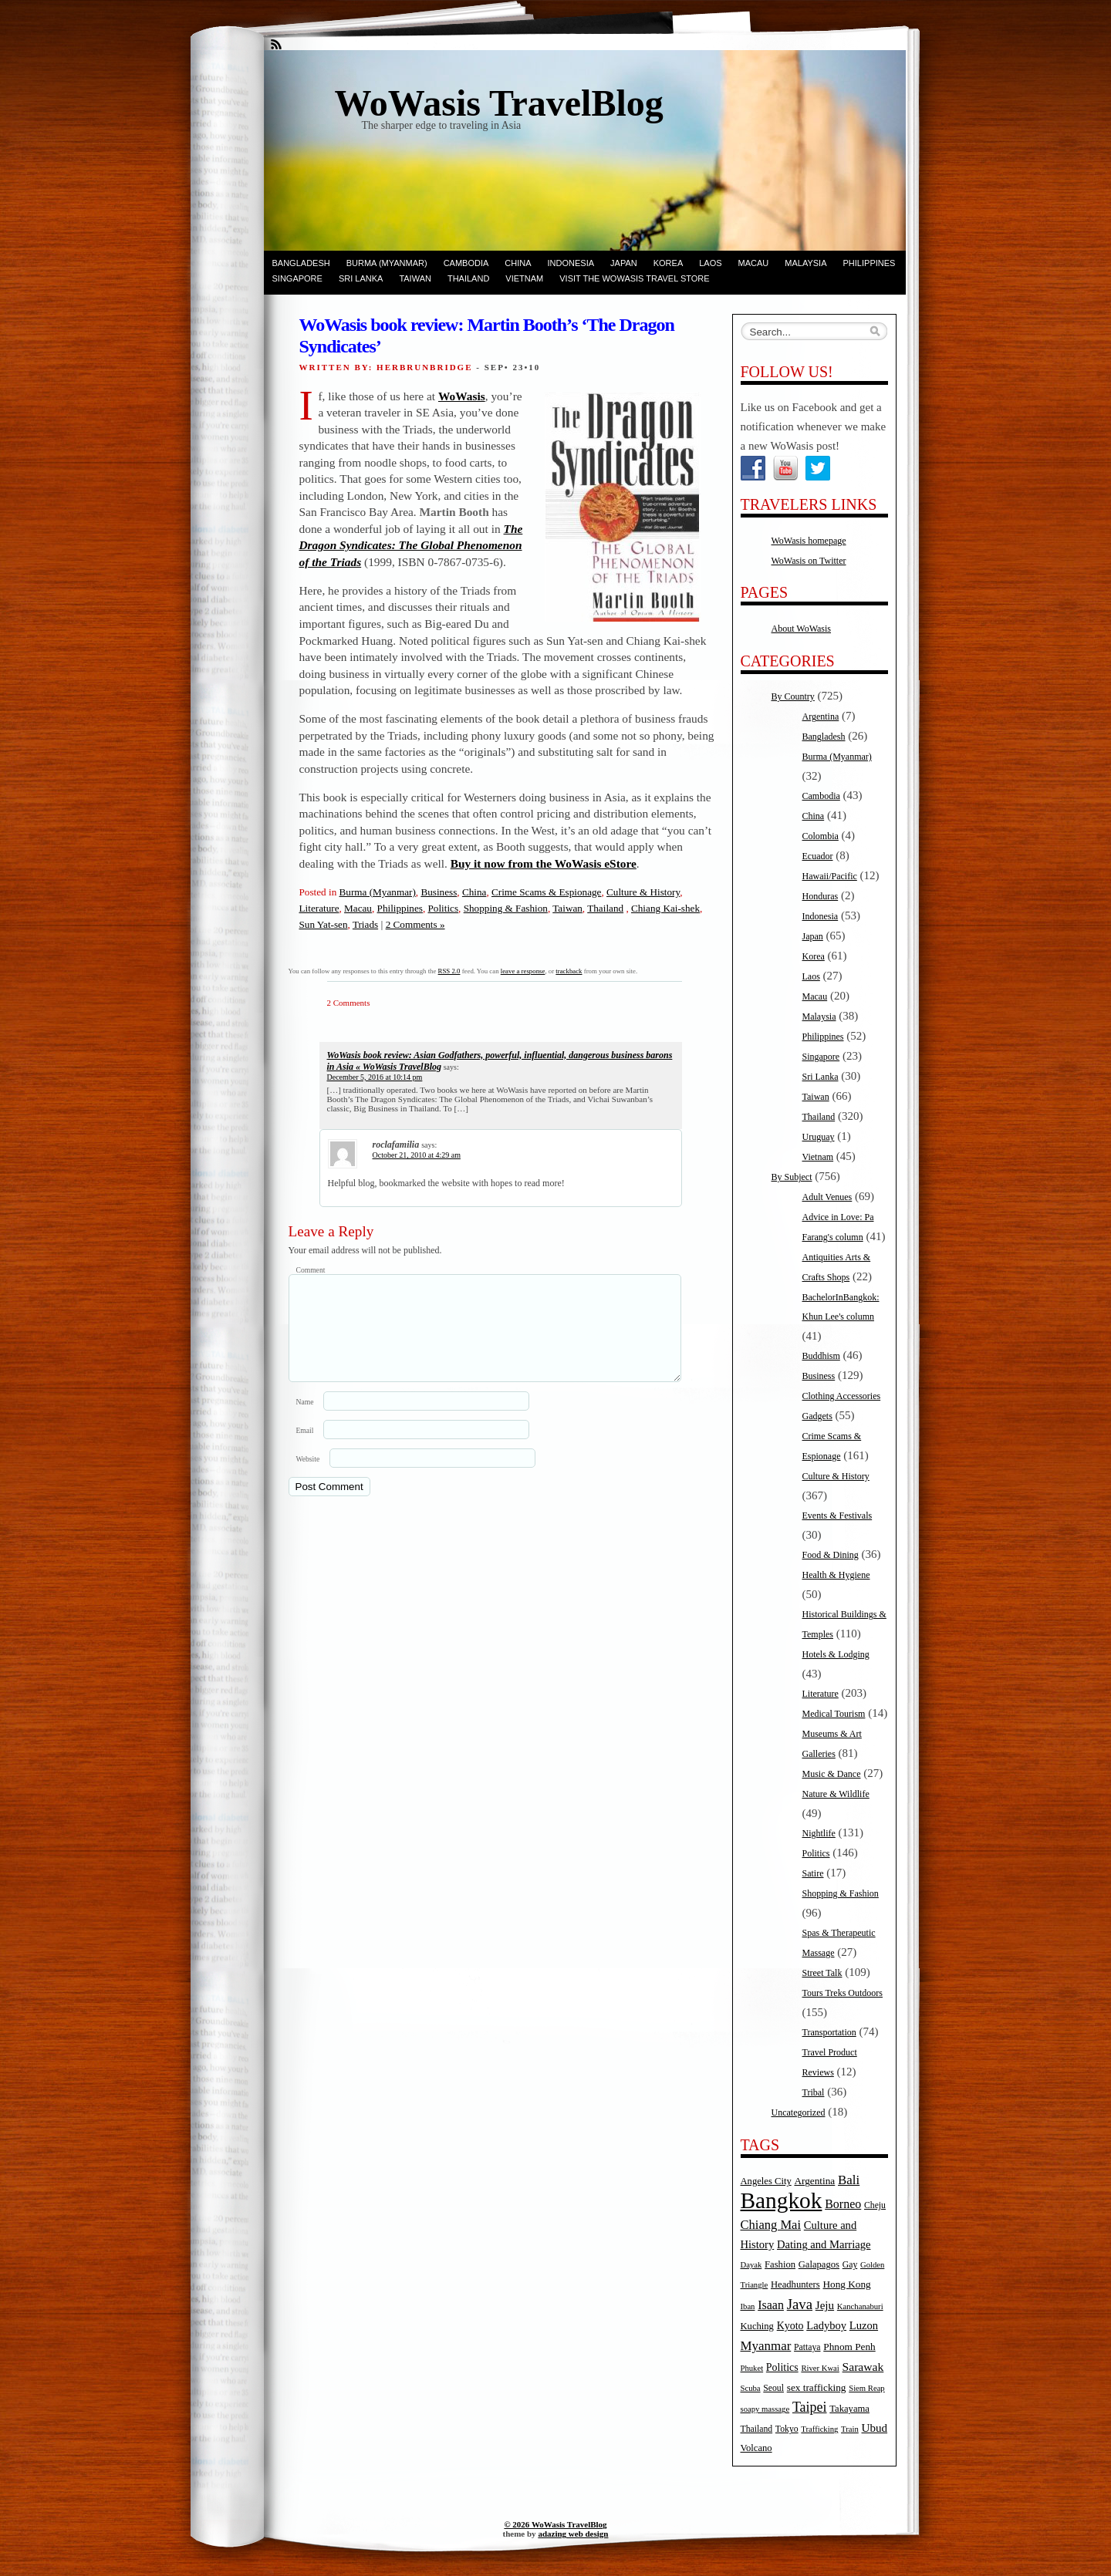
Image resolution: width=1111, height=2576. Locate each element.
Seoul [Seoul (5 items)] (773, 2388)
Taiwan (415, 278)
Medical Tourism (834, 1713)
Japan (623, 263)
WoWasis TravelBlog (499, 103)
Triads (365, 924)
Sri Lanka (361, 278)
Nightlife (819, 1833)
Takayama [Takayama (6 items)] (849, 2408)
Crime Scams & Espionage (546, 892)
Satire (813, 1873)
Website (308, 1477)
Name (305, 1420)
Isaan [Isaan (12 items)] (771, 2304)
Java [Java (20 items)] (799, 2304)
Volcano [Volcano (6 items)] (756, 2448)
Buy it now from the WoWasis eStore (544, 863)
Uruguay (818, 1136)
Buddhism (821, 1355)
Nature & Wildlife (836, 1794)
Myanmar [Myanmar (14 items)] (766, 2345)
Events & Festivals (837, 1515)
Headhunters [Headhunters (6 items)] (795, 2284)
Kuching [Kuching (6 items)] (757, 2326)
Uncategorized (799, 2112)
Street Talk (822, 1972)
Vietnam (524, 278)
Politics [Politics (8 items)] (782, 2367)
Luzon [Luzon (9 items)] (863, 2325)
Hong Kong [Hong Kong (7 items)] (846, 2284)
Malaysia (805, 263)
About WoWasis (802, 628)
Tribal (813, 2092)
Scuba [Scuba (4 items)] (751, 2388)
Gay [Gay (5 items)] (850, 2265)
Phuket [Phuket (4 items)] (752, 2368)
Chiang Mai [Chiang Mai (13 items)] (771, 2224)
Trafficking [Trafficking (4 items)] (819, 2429)
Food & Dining (830, 1554)
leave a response (523, 971)
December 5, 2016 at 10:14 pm (375, 1077)
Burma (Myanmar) (386, 263)
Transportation (829, 2032)
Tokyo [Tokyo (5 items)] (787, 2429)
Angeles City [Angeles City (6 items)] (766, 2181)
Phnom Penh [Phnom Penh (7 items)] (849, 2346)
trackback (569, 971)
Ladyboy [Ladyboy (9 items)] (826, 2325)
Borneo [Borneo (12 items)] (843, 2203)
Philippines (869, 263)
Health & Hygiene (836, 1575)
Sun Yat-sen (323, 924)
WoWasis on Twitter (809, 560)
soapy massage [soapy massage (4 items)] (765, 2409)
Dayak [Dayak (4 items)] (751, 2265)
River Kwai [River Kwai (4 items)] (820, 2368)
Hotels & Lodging (836, 1654)
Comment (311, 1270)
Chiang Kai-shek (665, 908)
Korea (668, 263)
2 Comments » (415, 924)
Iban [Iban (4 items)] (748, 2306)
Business (438, 892)
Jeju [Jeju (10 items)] (825, 2305)
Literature (319, 908)
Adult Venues (827, 1197)
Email (305, 1449)
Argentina (820, 716)
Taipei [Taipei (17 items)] (809, 2407)
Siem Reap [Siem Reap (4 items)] (866, 2388)
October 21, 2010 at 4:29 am (417, 1155)
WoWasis (461, 396)
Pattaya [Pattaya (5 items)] (807, 2347)
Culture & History (643, 892)
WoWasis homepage (809, 540)
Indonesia (571, 263)
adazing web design (573, 2533)
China (518, 263)
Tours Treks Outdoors (842, 1993)
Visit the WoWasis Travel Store (634, 278)
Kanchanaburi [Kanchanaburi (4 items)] (860, 2306)
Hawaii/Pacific (829, 876)
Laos (710, 263)
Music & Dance (831, 1773)
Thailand (468, 278)
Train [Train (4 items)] (850, 2429)
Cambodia (466, 263)
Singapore (297, 278)
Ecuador (817, 856)
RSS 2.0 (449, 971)
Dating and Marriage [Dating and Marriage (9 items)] (823, 2244)
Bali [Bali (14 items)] (848, 2180)
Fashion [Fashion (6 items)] (780, 2264)
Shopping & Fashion (506, 908)
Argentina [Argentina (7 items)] (814, 2181)
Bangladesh (301, 263)
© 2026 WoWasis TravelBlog (555, 2524)
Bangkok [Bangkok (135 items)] (781, 2200)
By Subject (792, 1177)
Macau (753, 263)
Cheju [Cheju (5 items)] (875, 2205)
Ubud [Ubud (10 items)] (875, 2428)
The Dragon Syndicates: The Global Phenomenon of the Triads (411, 545)
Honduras (820, 896)
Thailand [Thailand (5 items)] (757, 2429)
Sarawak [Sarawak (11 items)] (863, 2366)
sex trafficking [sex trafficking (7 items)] (816, 2387)
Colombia (820, 836)
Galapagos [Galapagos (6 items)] (819, 2264)
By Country (793, 696)
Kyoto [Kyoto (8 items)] (790, 2326)
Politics (443, 908)
